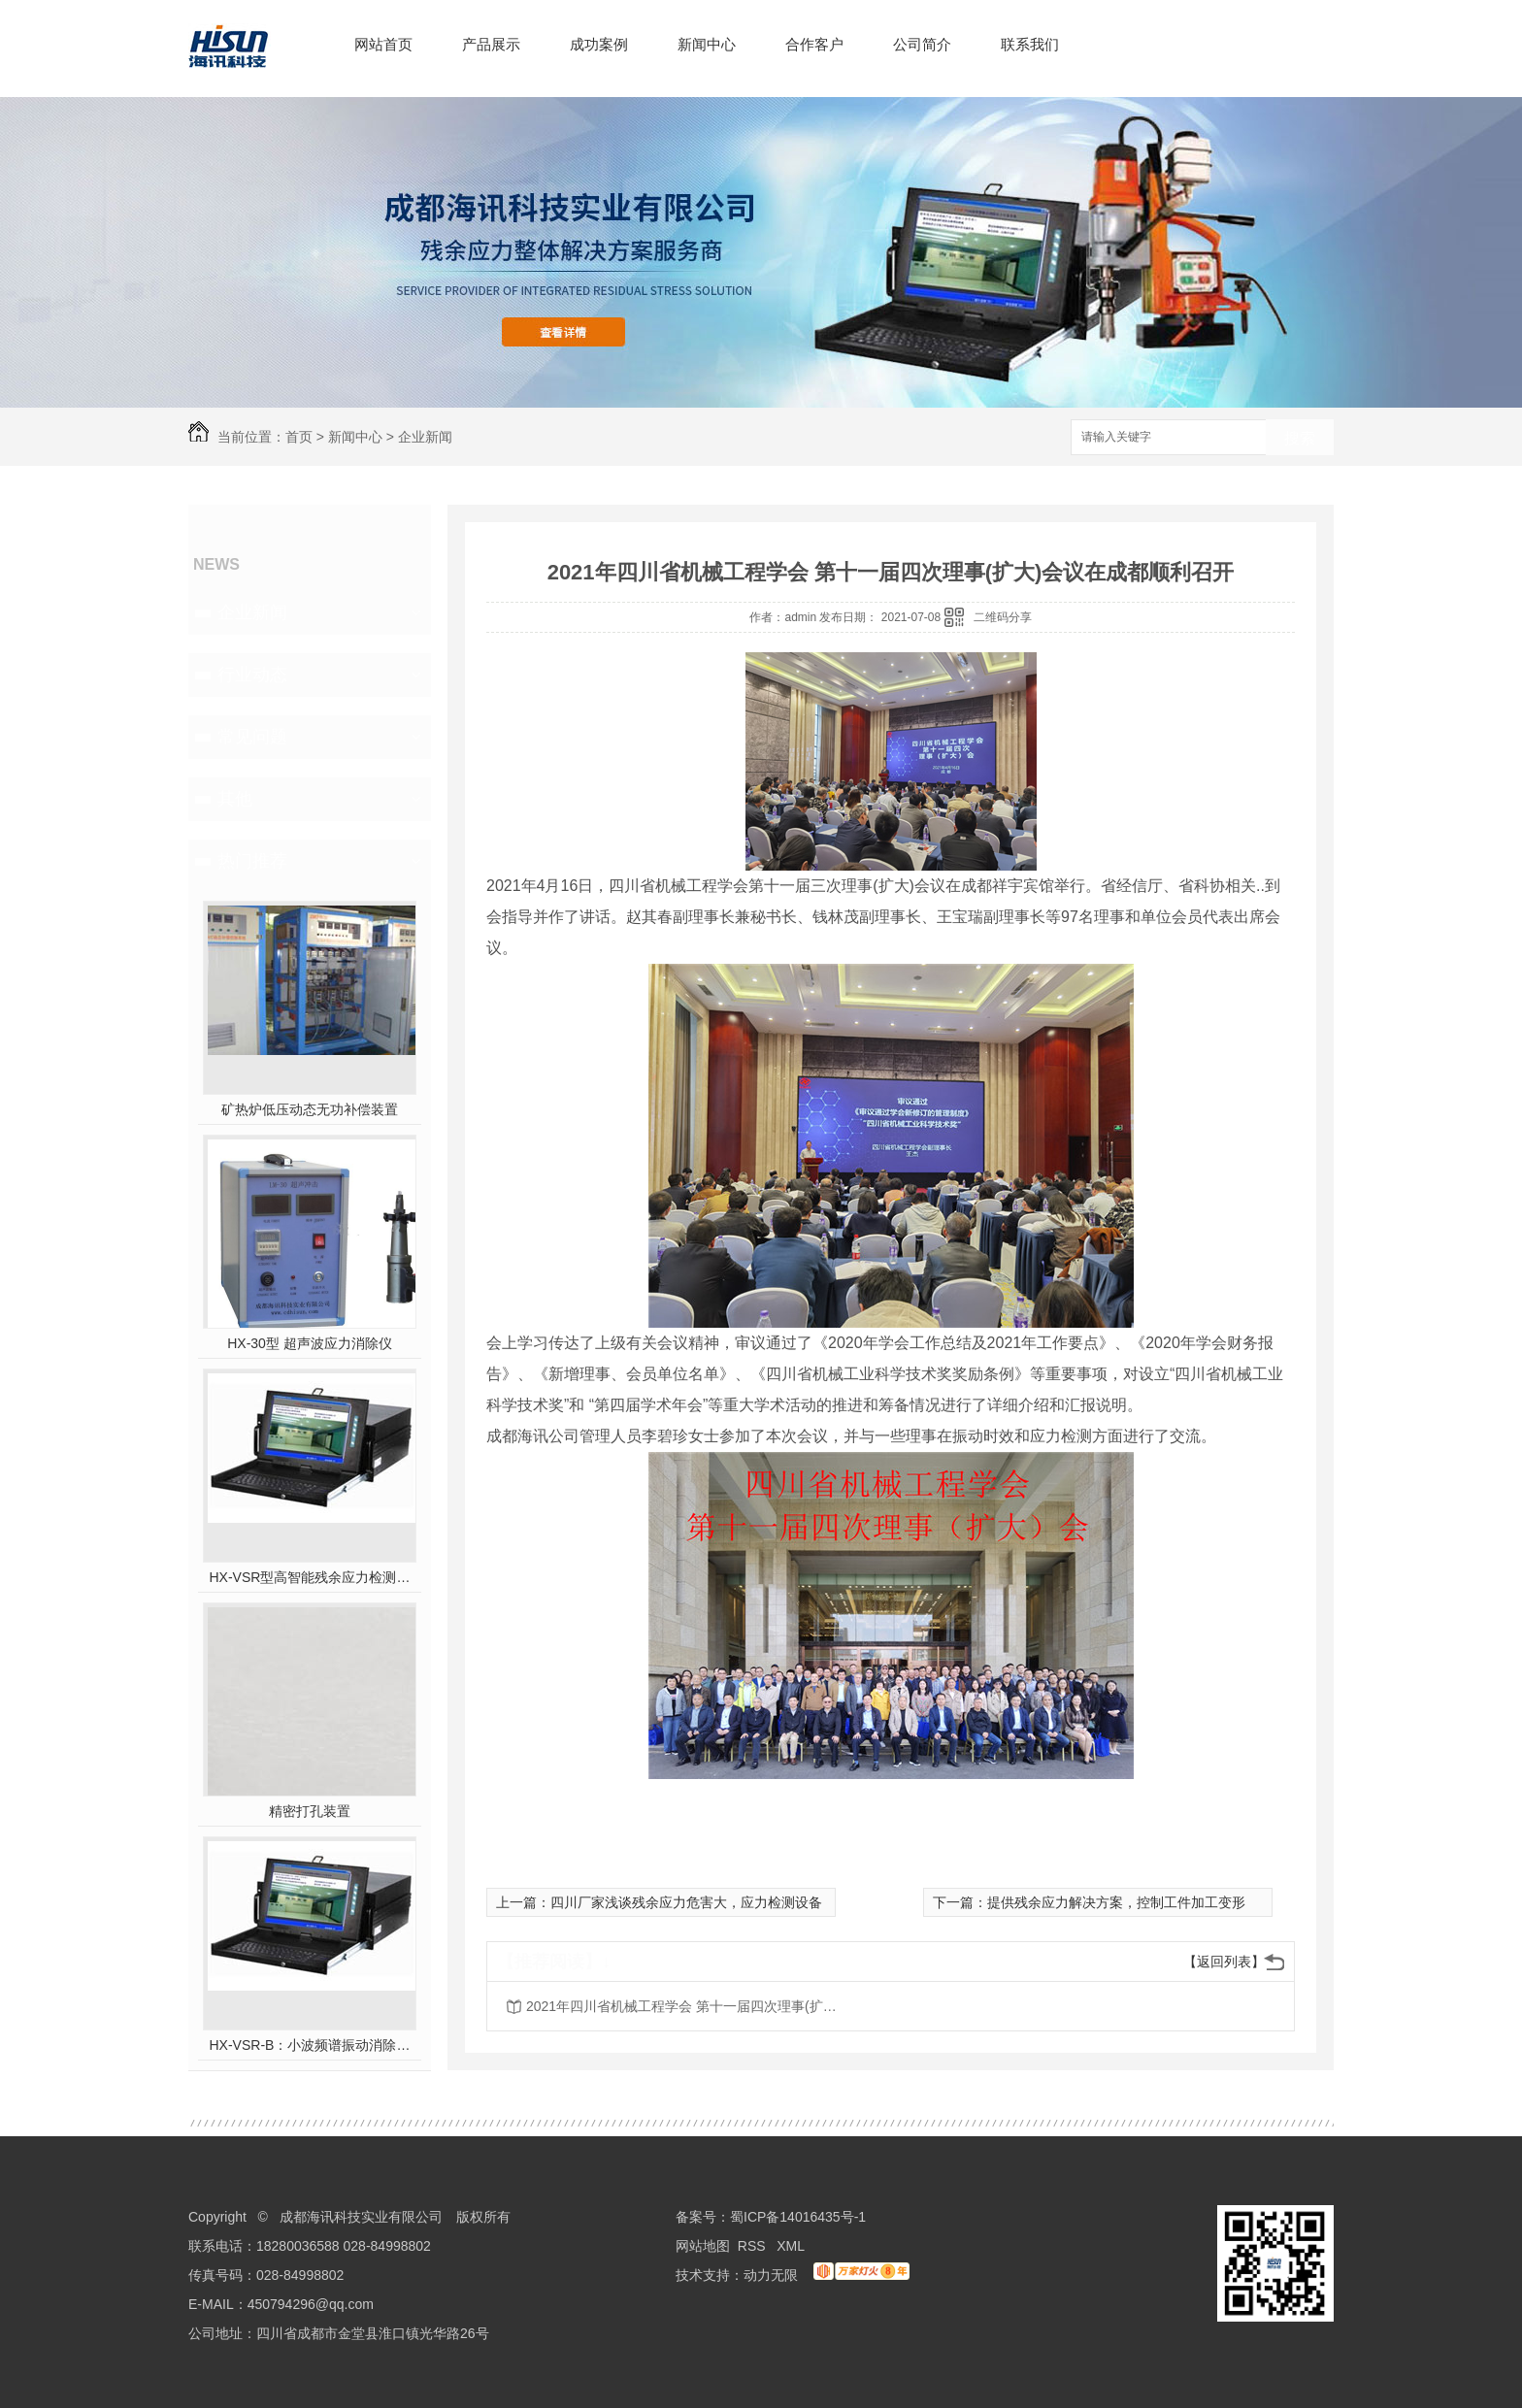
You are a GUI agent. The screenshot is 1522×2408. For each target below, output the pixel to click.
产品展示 (491, 44)
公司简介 (922, 44)
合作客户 (814, 44)
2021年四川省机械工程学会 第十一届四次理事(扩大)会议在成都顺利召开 (681, 2006)
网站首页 (383, 44)
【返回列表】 (1224, 1961)
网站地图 (703, 2246)
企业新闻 (425, 437)
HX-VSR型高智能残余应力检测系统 (310, 1577)
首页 (299, 437)
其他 (234, 798)
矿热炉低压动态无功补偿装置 (309, 1109)
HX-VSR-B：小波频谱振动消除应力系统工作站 (310, 2045)
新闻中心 (707, 44)
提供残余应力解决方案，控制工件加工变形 (1116, 1902)
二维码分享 (1003, 617)
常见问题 (252, 736)
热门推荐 (252, 861)
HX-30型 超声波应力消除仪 (309, 1343)
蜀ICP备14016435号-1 (798, 2217)
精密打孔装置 (309, 1811)
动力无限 (771, 2275)
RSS (754, 2246)
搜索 (1299, 438)
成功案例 (599, 44)
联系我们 (1030, 44)
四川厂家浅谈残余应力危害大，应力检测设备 (686, 1902)
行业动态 (252, 674)
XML (792, 2246)
